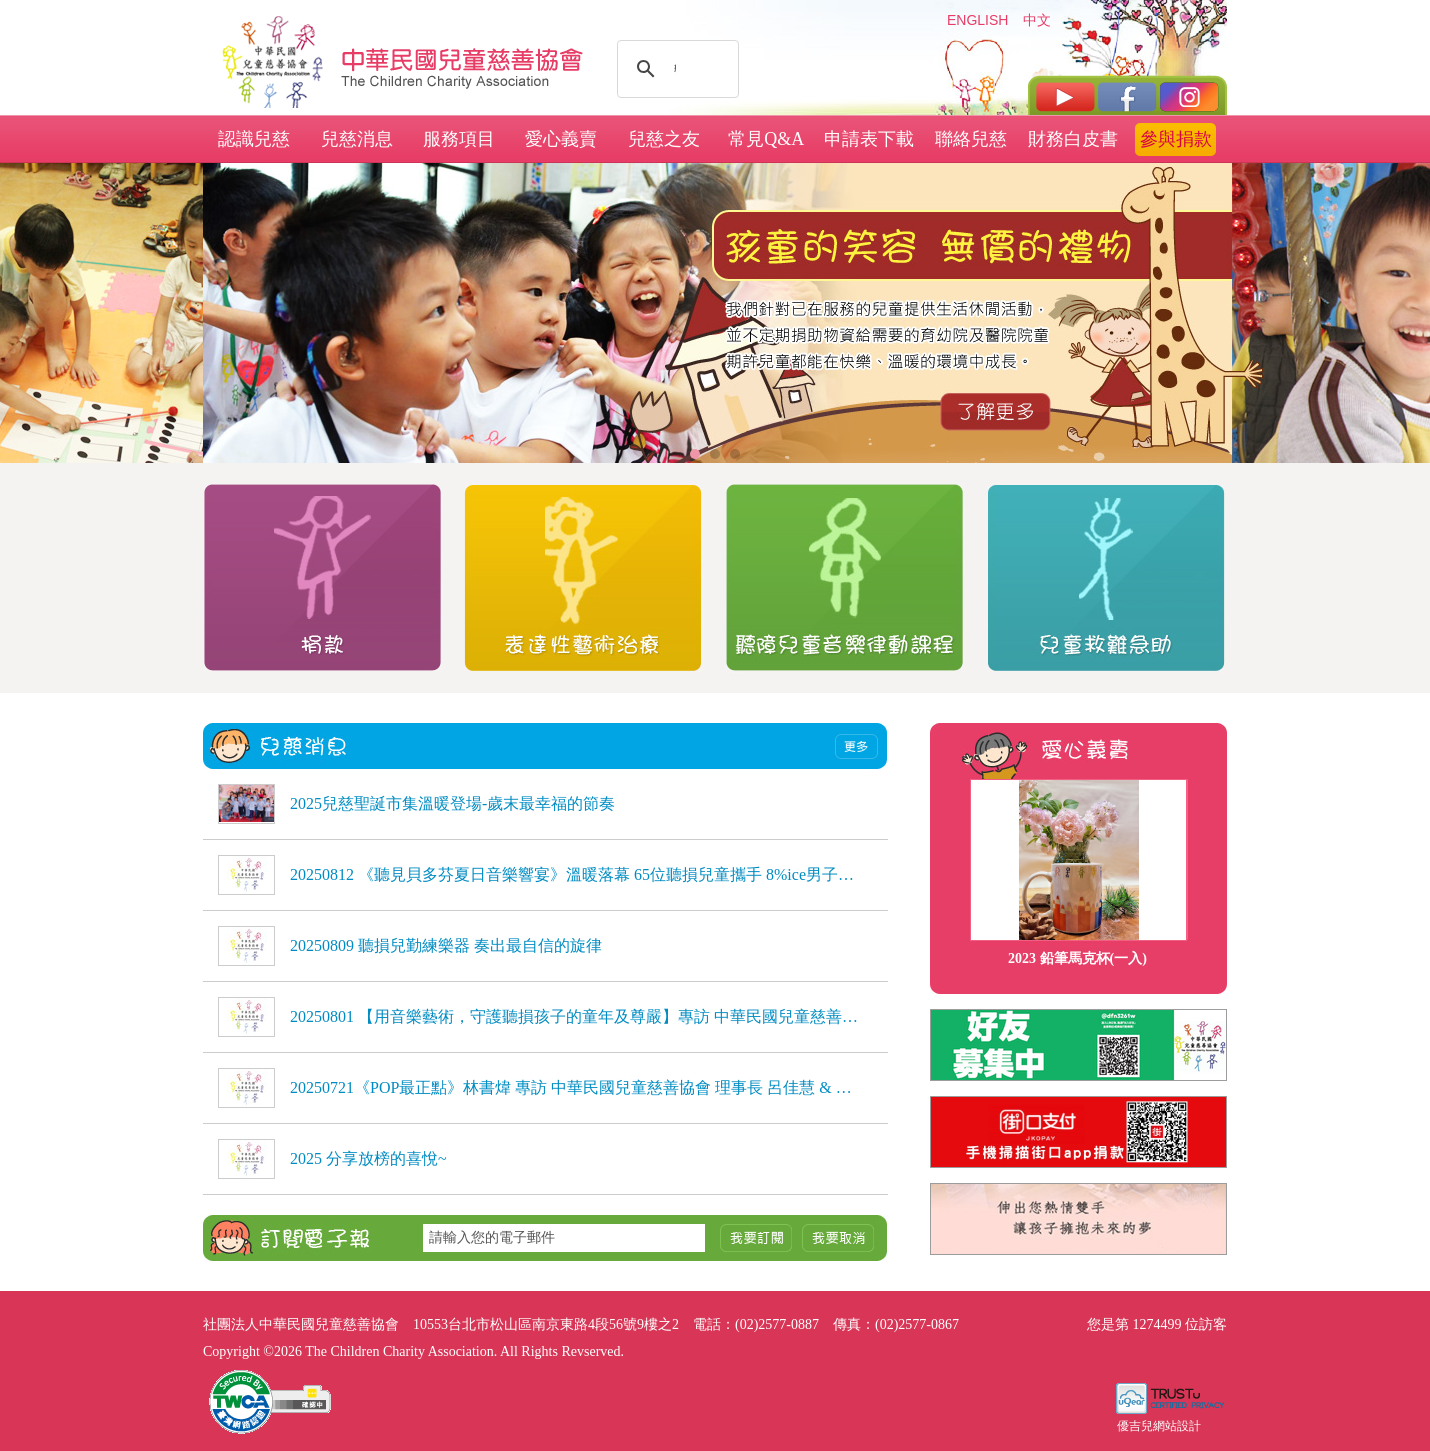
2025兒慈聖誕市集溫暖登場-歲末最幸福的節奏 (452, 803)
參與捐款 (1176, 139)
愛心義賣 (561, 139)
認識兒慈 (254, 139)
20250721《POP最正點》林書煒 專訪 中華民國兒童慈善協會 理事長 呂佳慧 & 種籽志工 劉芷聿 (575, 1087)
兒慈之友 (664, 139)
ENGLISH (977, 20)
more (856, 746)
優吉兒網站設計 (1159, 1426)
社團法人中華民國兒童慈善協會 (463, 58)
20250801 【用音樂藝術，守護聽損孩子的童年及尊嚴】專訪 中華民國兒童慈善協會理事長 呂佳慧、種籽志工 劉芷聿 (575, 1016)
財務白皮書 (1073, 139)
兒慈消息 (357, 139)
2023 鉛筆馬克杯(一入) (1077, 958)
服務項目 (459, 139)
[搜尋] (675, 69)
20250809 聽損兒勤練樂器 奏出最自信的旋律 (446, 945)
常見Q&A (766, 139)
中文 (1037, 20)
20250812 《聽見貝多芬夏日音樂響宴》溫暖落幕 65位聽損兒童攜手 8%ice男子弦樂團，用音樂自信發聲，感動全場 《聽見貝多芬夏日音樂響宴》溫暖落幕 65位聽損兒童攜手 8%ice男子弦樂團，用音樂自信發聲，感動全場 (575, 874)
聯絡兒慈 (971, 139)
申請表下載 (869, 139)
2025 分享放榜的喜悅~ (368, 1158)
